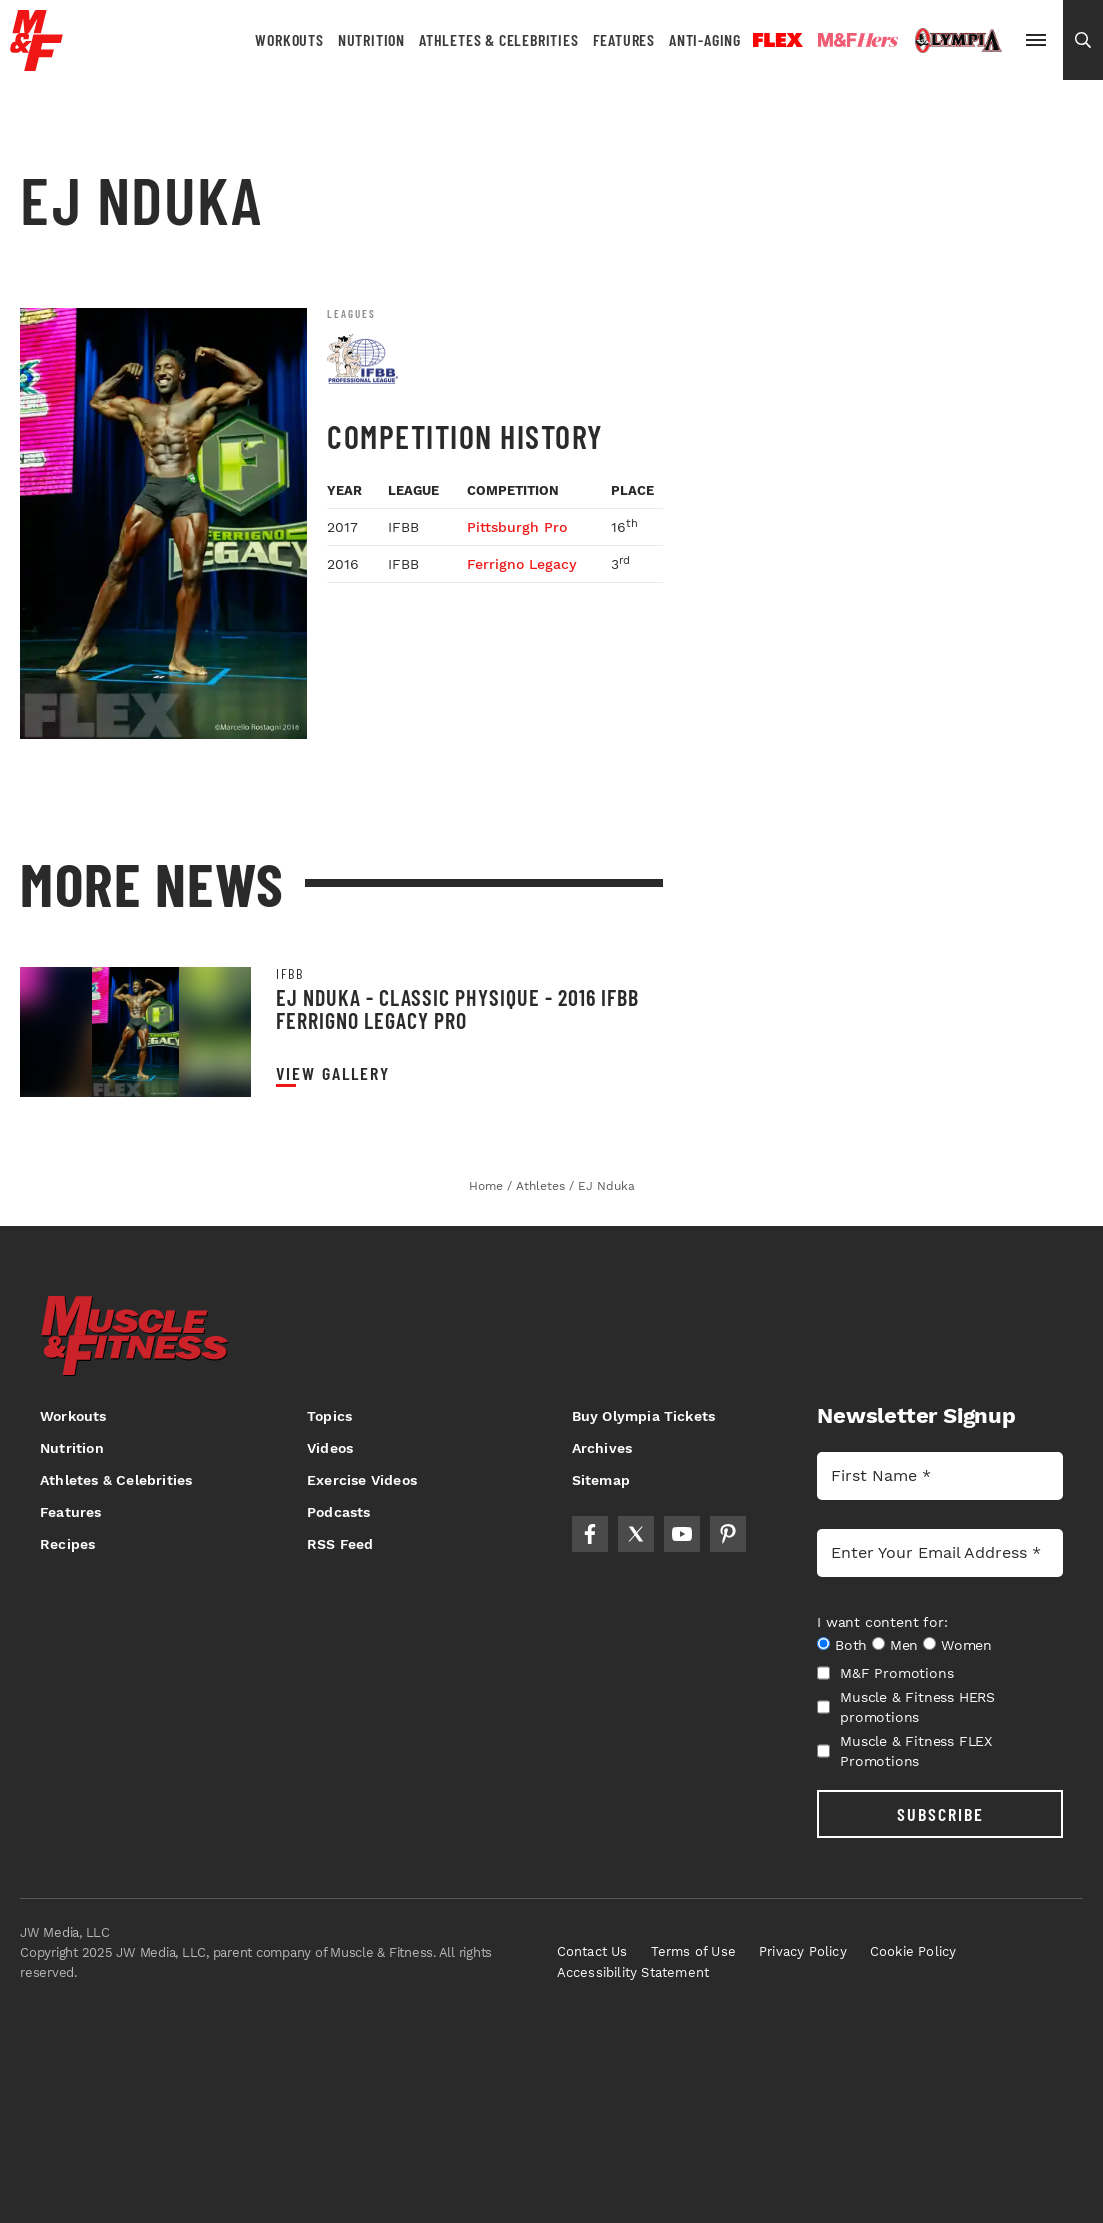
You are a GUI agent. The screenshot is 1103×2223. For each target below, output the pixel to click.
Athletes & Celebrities (499, 39)
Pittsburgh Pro (517, 527)
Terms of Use (693, 1951)
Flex (778, 40)
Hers (858, 40)
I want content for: (882, 1622)
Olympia (958, 41)
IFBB (289, 974)
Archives (602, 1448)
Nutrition (371, 39)
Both (851, 1645)
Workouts (289, 39)
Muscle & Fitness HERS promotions (906, 1707)
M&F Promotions (885, 1673)
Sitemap (601, 1480)
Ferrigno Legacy (522, 564)
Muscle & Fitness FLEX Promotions (904, 1751)
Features (624, 39)
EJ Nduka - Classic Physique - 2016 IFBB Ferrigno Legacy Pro (457, 1008)
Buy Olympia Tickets (644, 1416)
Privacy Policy (803, 1951)
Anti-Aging (705, 39)
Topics (329, 1416)
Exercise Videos (362, 1480)
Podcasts (339, 1512)
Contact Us (592, 1951)
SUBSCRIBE (940, 1814)
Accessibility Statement (633, 1972)
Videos (330, 1448)
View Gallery (333, 1073)
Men (904, 1645)
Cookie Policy (913, 1951)
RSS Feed (340, 1544)
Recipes (67, 1544)
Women (966, 1645)
